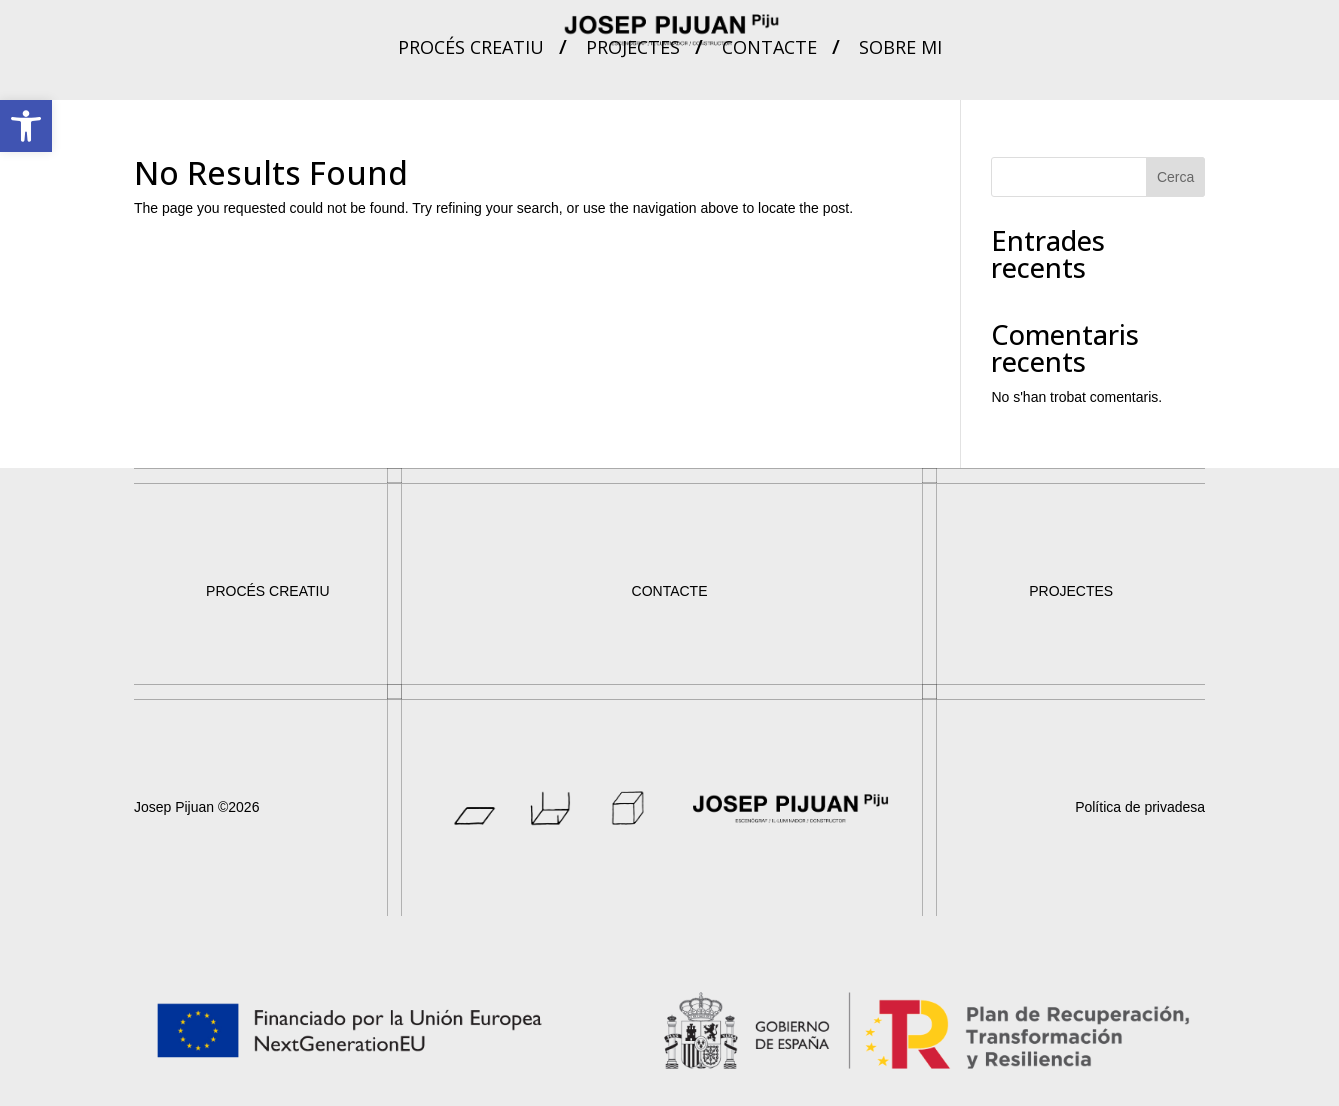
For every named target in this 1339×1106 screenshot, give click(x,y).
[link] (26, 126)
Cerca (1175, 177)
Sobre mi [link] (900, 49)
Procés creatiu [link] (471, 49)
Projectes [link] (633, 49)
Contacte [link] (769, 49)
